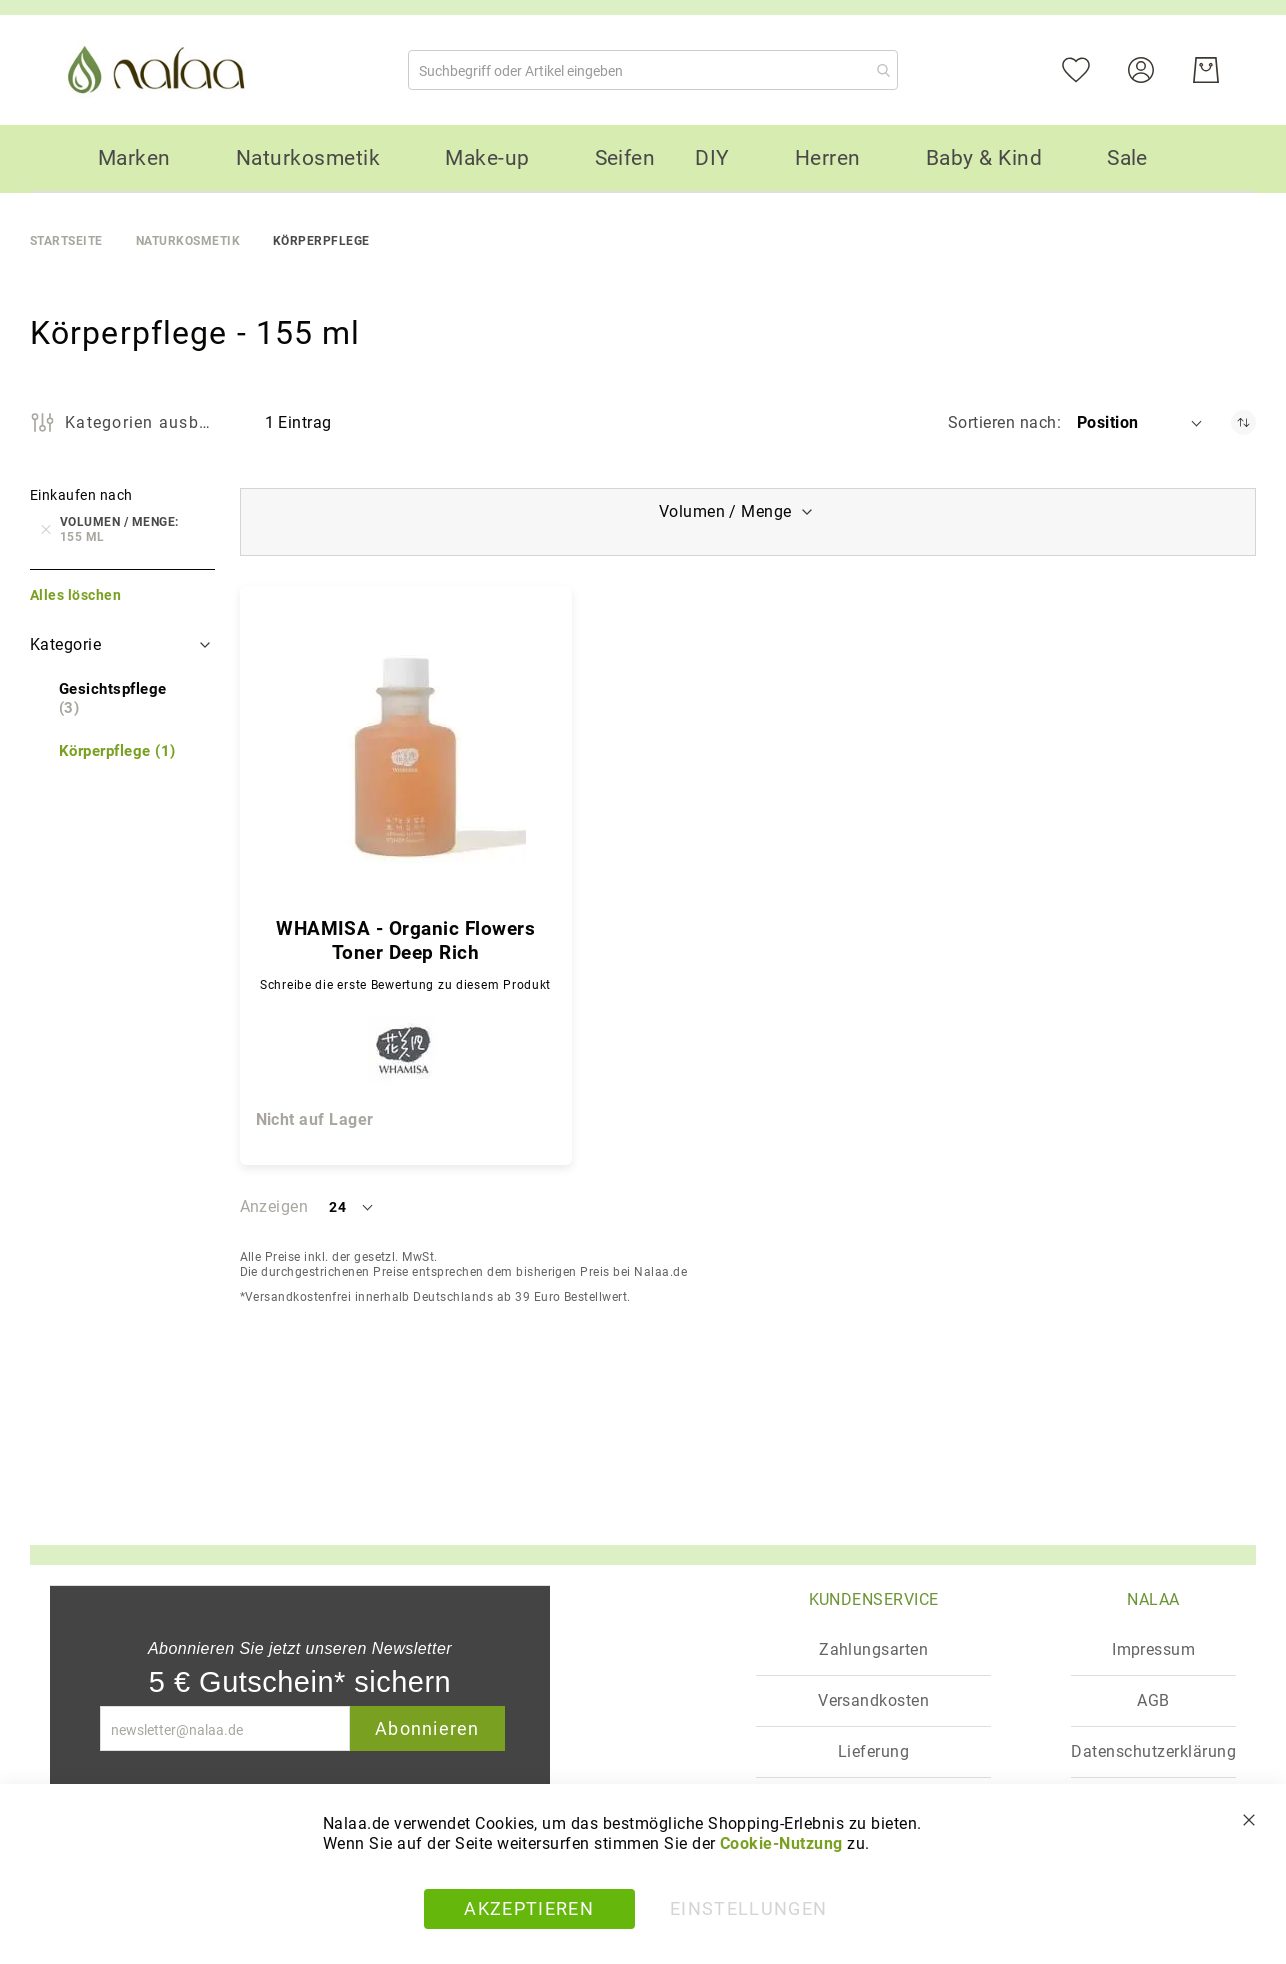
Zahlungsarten (873, 1649)
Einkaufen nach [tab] (81, 495)
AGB (1153, 1700)
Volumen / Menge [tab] (725, 511)
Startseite (66, 241)
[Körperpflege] (117, 751)
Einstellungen (749, 1908)
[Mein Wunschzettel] (1088, 68)
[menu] (643, 159)
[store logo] (160, 70)
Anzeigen (274, 1206)
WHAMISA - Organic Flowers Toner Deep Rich (405, 940)
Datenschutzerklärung (1153, 1751)
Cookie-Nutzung (781, 1843)
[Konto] (1153, 68)
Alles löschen (75, 595)
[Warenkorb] (1206, 70)
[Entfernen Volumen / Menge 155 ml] (46, 530)
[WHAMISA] (405, 1055)
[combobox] (653, 70)
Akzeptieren (529, 1908)
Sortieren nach (1002, 422)
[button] (1141, 423)
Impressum (1153, 1649)
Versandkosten (873, 1700)
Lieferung (873, 1751)
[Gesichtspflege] (122, 699)
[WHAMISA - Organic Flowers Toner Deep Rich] (406, 757)
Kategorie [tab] (65, 644)
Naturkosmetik (188, 241)
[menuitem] (134, 158)
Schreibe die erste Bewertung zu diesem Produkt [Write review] (405, 985)
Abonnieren (427, 1728)
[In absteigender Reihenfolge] (1243, 422)
